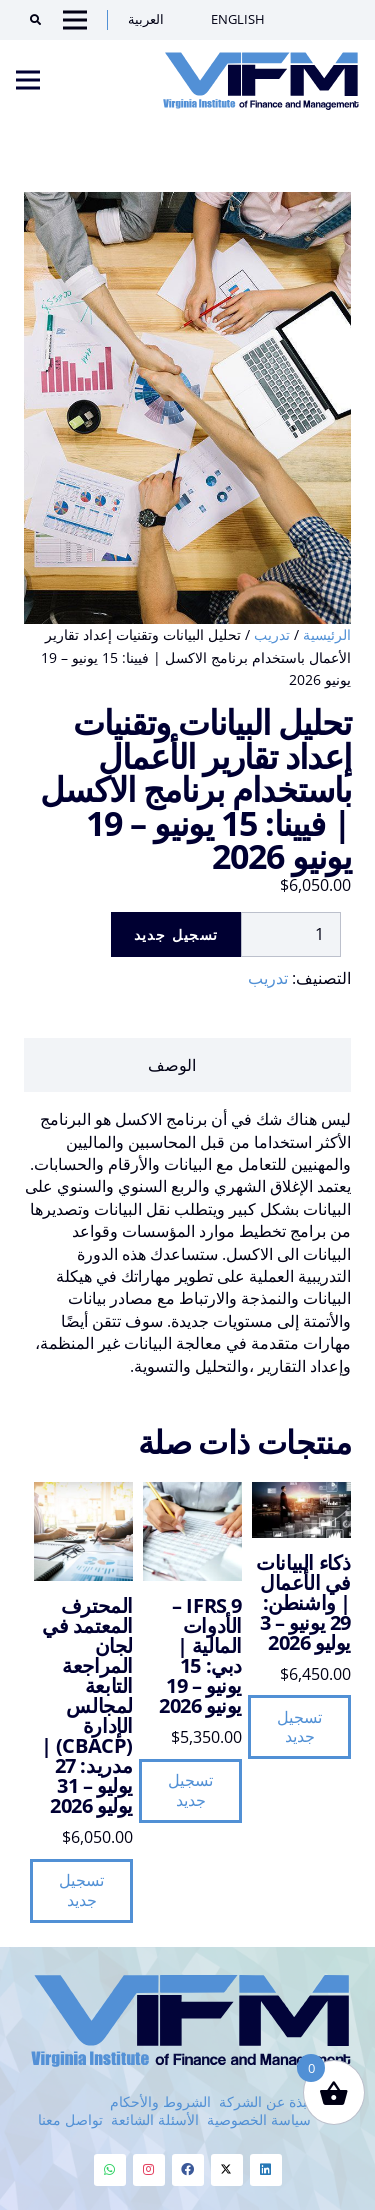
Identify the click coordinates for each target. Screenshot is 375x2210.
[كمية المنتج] (291, 934)
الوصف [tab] (172, 1065)
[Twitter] (227, 2170)
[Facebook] (188, 2170)
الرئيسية (327, 634)
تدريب (272, 634)
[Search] (28, 20)
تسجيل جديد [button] (299, 1726)
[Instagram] (149, 2170)
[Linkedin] (266, 2170)
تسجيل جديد (176, 934)
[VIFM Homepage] (261, 80)
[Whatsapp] (110, 2170)
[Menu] (28, 80)
